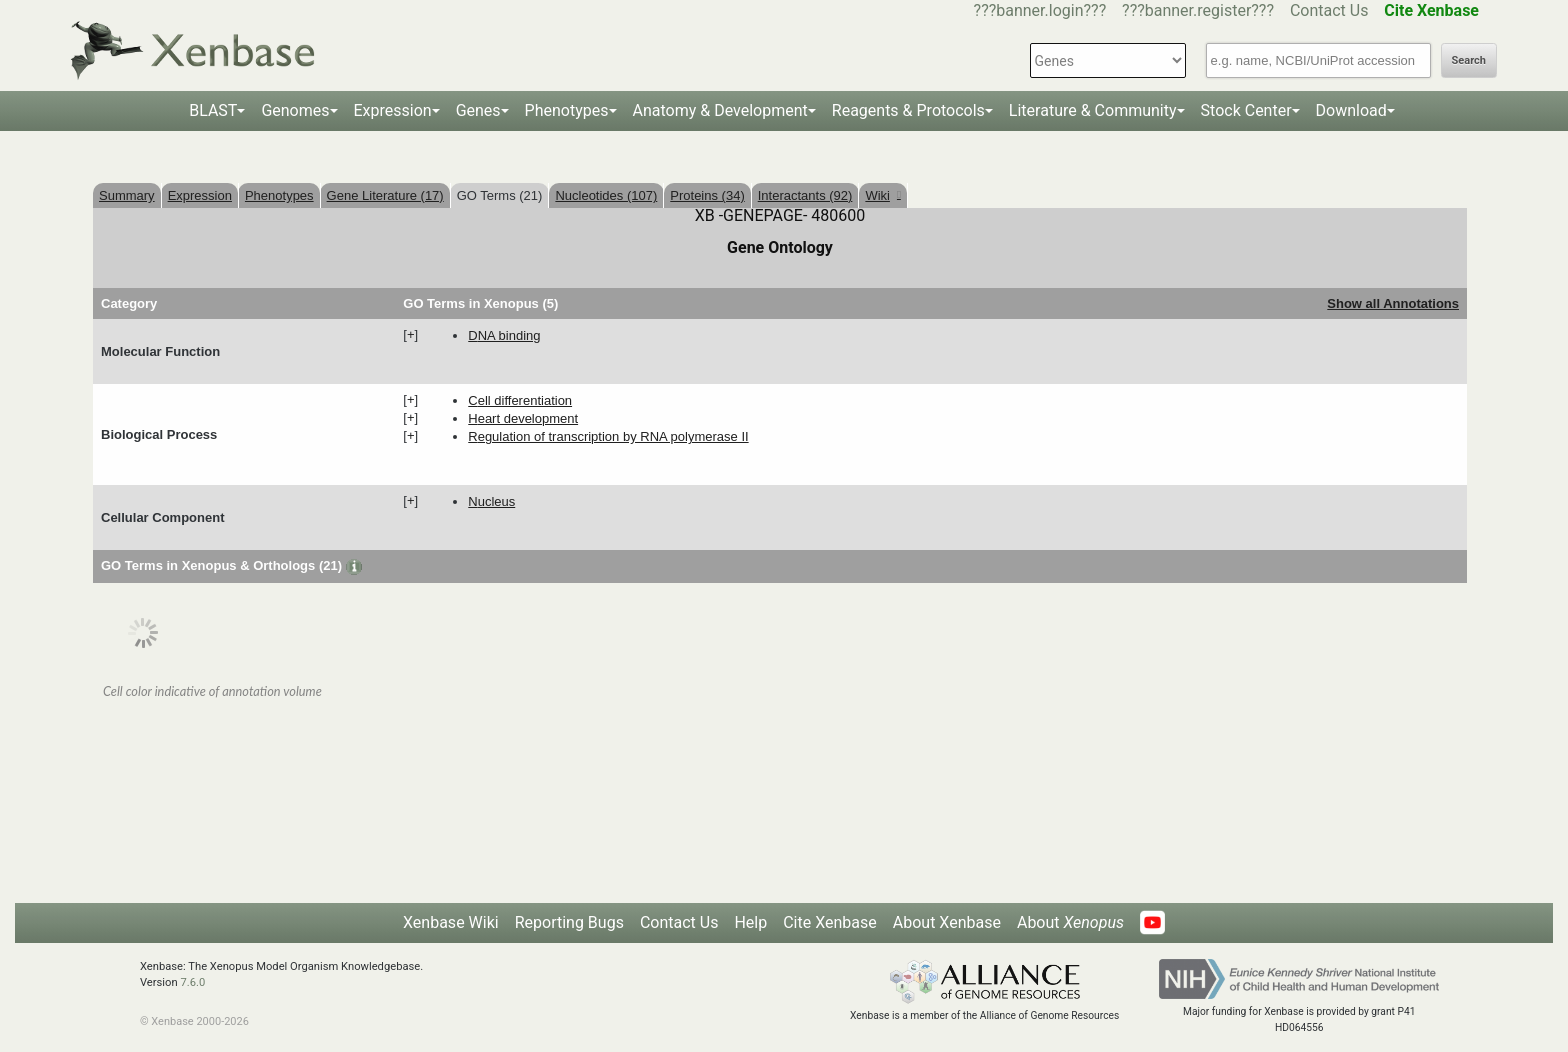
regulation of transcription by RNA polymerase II (608, 436)
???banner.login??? (1040, 10)
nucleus (491, 501)
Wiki (882, 195)
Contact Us (1329, 10)
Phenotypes (567, 110)
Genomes (295, 110)
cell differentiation (520, 400)
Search (1469, 60)
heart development (523, 418)
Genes (478, 110)
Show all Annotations (1393, 303)
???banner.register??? (1198, 10)
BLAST (213, 110)
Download (1351, 110)
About (1070, 922)
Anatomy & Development (720, 110)
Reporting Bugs (569, 922)
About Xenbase (947, 922)
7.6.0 (192, 982)
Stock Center (1246, 110)
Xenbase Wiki (451, 922)
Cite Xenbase (830, 922)
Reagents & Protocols (908, 110)
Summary (127, 195)
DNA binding (504, 335)
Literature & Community (1093, 110)
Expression (393, 110)
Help (750, 922)
